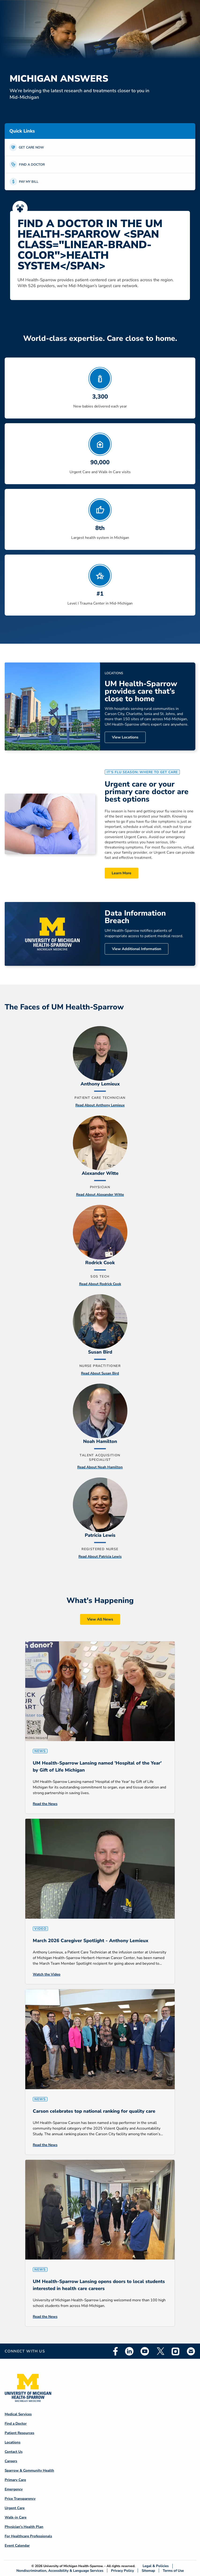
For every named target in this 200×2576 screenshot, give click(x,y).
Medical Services (18, 2414)
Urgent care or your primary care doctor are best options (147, 791)
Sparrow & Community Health (29, 2470)
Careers (11, 2461)
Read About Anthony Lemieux (100, 1105)
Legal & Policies (156, 2566)
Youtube (145, 2351)
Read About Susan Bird (100, 1373)
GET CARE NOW (31, 147)
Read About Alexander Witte (100, 1194)
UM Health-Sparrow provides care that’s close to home (141, 691)
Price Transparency (20, 2498)
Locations (12, 2442)
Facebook (115, 2351)
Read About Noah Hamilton (100, 1467)
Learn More (121, 873)
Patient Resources (19, 2433)
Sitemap (148, 2570)
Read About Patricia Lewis (100, 1556)
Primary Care (15, 2479)
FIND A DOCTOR (32, 164)
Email (191, 2351)
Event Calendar (17, 2545)
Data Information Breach (135, 917)
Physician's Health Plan (24, 2526)
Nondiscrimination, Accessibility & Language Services (59, 2570)
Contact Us (13, 2451)
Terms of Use (173, 2570)
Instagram (175, 2351)
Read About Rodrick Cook (100, 1284)
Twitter (160, 2351)
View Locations (125, 737)
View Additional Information (136, 948)
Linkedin (129, 2351)
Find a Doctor (16, 2423)
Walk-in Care (15, 2517)
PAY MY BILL (28, 181)
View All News (100, 1619)
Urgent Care (15, 2508)
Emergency (14, 2489)
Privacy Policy (122, 2570)
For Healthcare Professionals (28, 2536)
